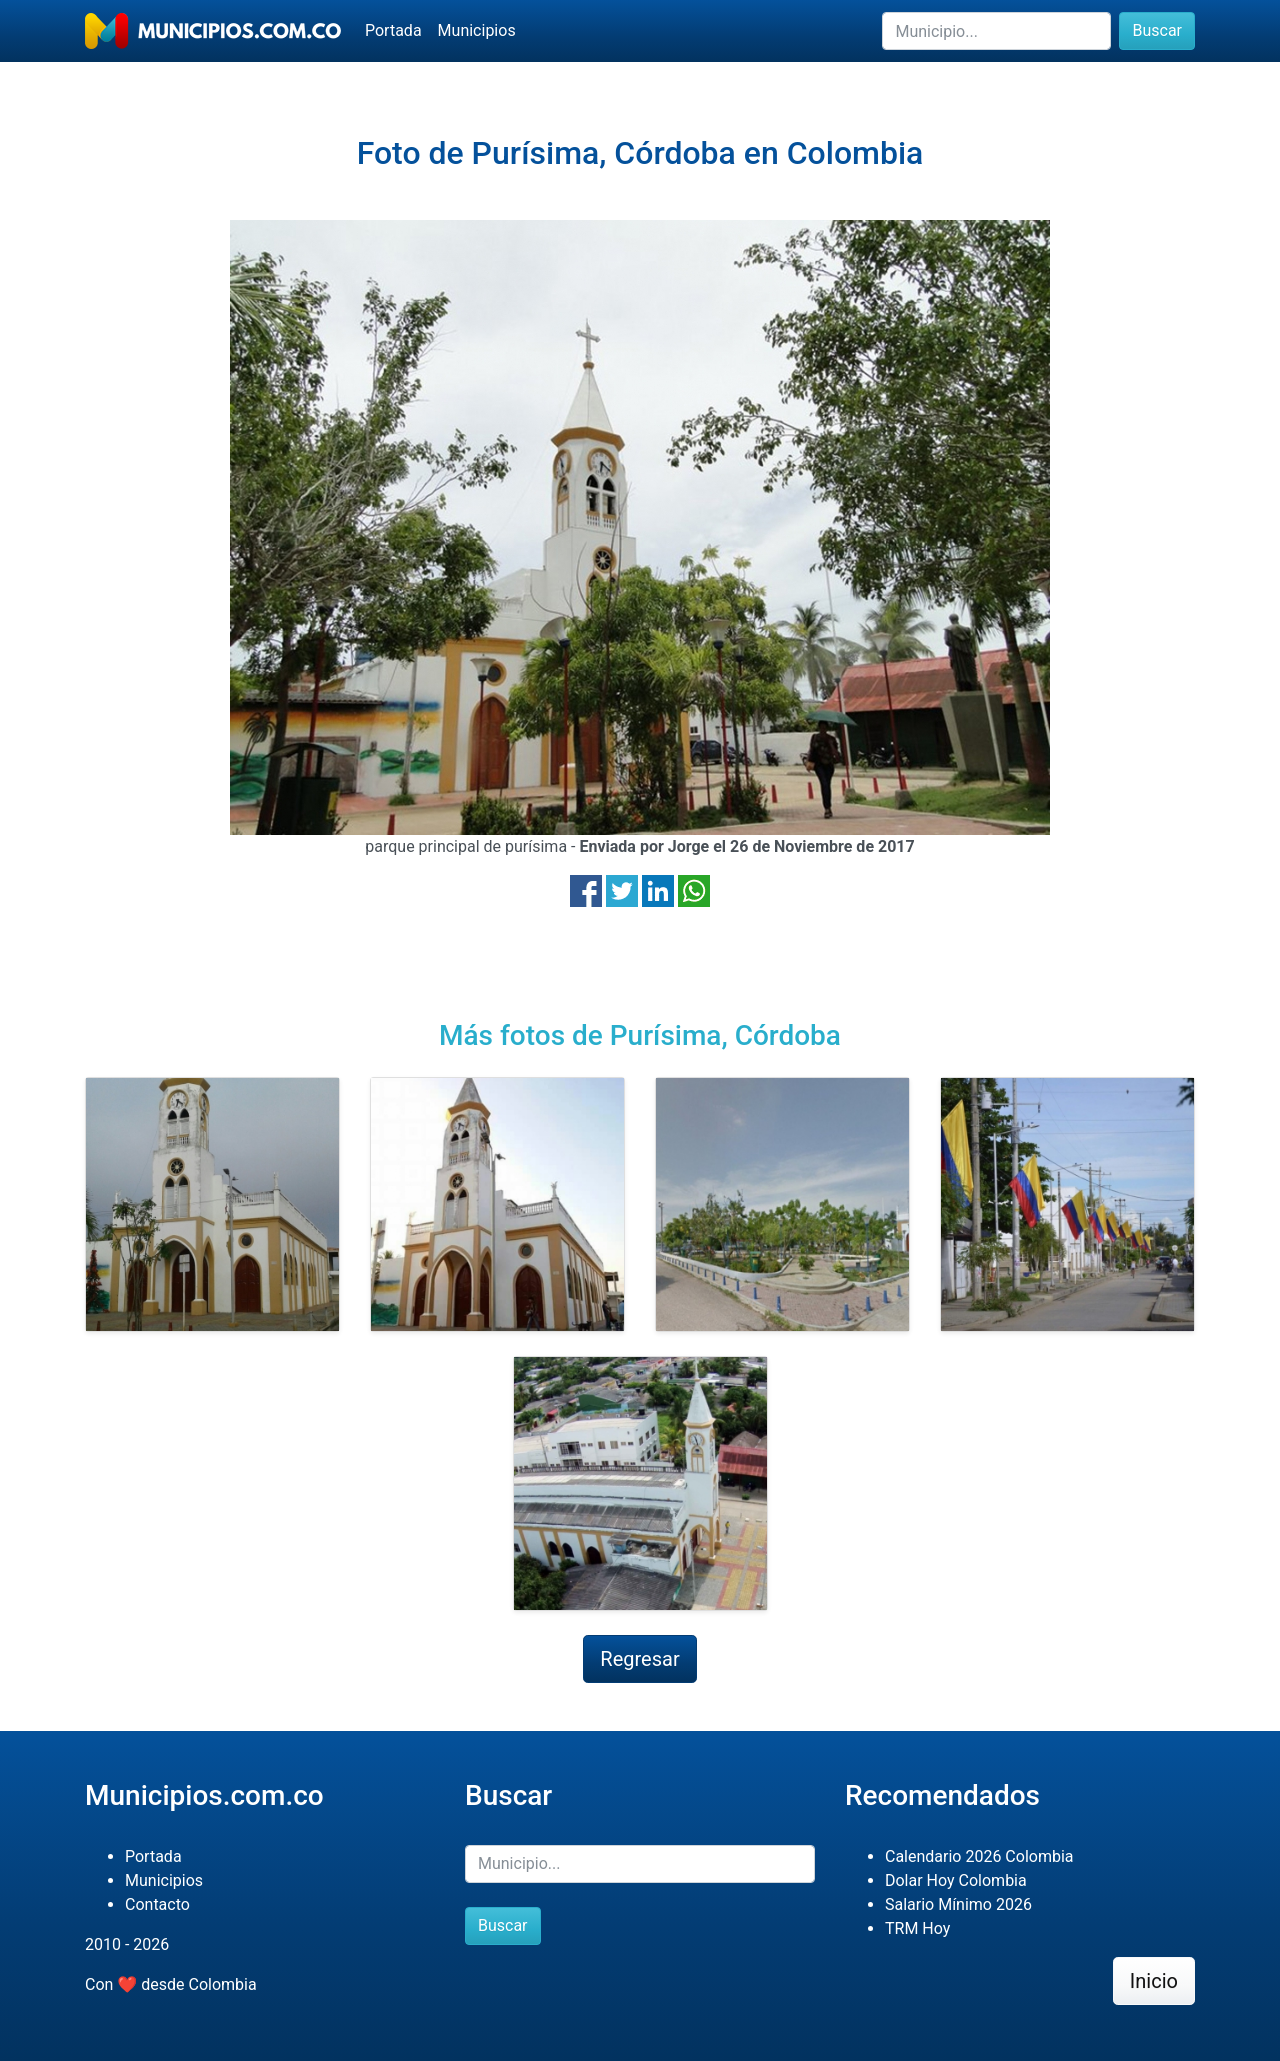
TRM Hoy (917, 1928)
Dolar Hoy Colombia (956, 1880)
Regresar (639, 1659)
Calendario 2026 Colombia (979, 1856)
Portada (393, 30)
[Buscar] (996, 31)
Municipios (477, 30)
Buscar (1157, 30)
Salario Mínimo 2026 (958, 1904)
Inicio (1154, 1981)
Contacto (157, 1904)
